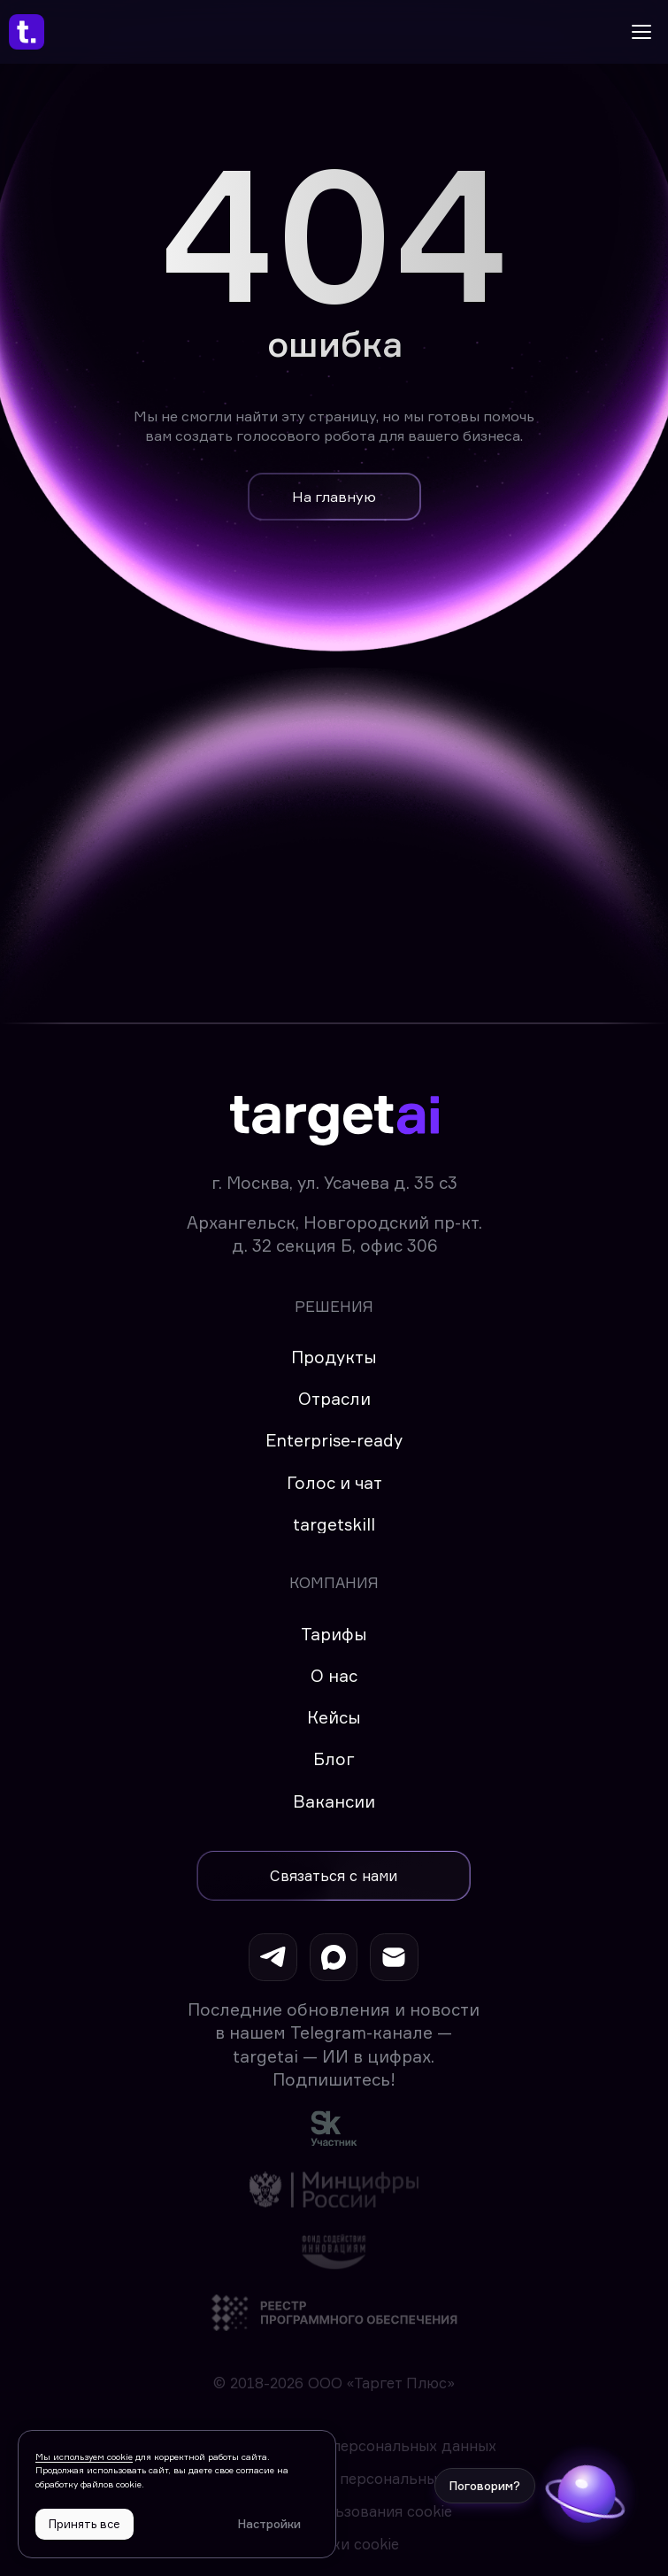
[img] (334, 2127)
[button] (334, 1876)
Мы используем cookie (84, 2456)
